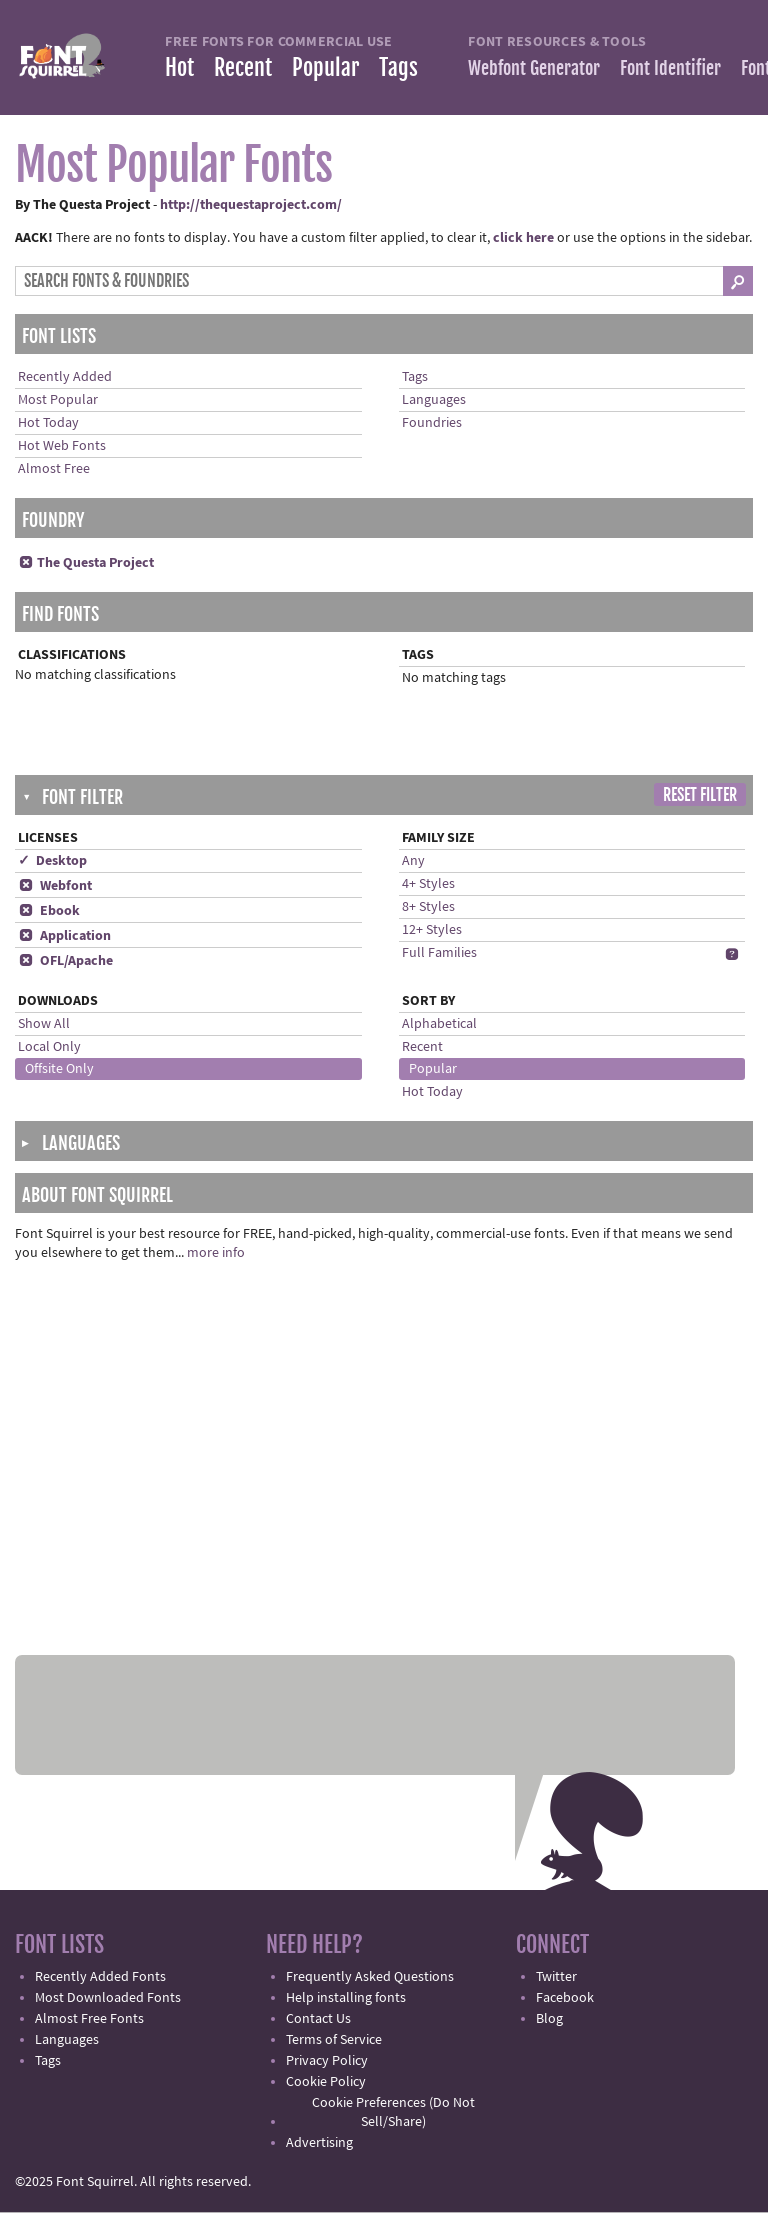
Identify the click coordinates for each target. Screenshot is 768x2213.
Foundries (432, 423)
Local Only (49, 1047)
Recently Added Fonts (100, 1977)
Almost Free (54, 469)
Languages (434, 400)
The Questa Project (86, 563)
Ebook (49, 911)
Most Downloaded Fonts (108, 1998)
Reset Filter (700, 795)
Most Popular (58, 400)
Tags (398, 67)
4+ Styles (428, 884)
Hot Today (48, 423)
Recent (243, 67)
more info (216, 1253)
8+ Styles (428, 907)
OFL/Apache (65, 961)
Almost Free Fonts (89, 2019)
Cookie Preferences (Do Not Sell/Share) (393, 2112)
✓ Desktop (52, 861)
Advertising (319, 2143)
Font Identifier (670, 68)
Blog (549, 2019)
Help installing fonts (346, 1998)
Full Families (439, 953)
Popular (325, 67)
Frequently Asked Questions (370, 1977)
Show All (44, 1024)
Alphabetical (439, 1024)
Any (413, 861)
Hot (179, 67)
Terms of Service (334, 2040)
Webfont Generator (534, 68)
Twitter (556, 1977)
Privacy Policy (327, 2061)
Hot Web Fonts (62, 446)
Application (64, 936)
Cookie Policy (326, 2082)
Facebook (565, 1998)
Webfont (55, 886)
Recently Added (65, 377)
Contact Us (318, 2019)
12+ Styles (432, 930)
